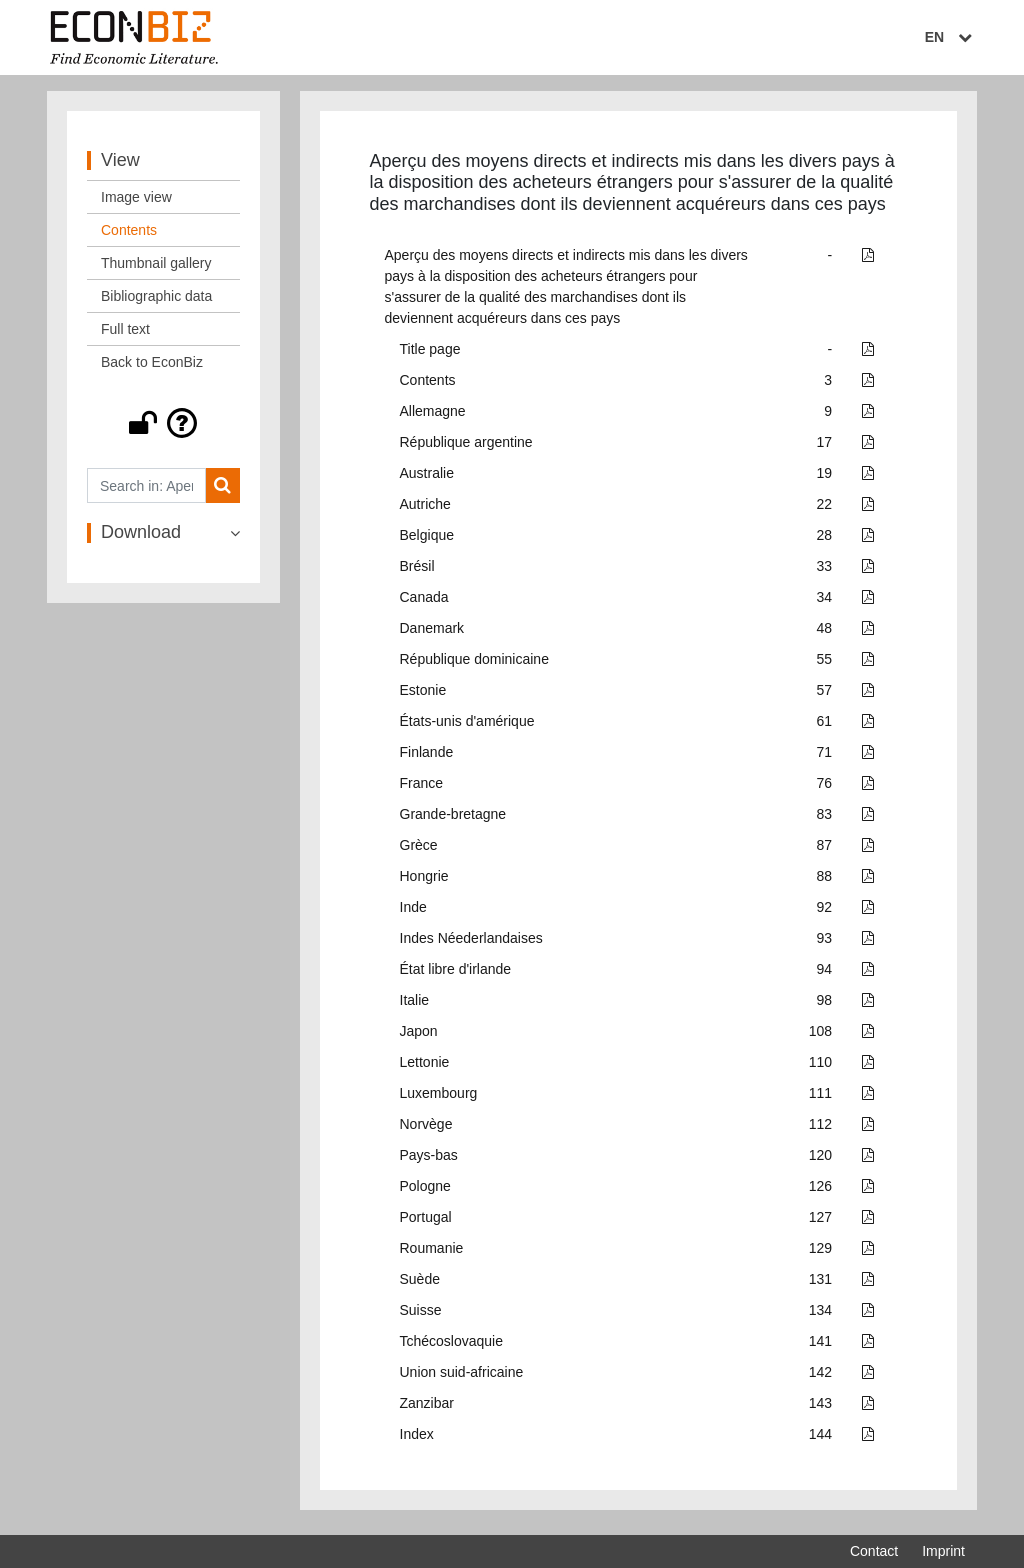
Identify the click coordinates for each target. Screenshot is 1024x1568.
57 (825, 695)
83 (825, 819)
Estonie (423, 695)
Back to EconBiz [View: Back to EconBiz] (152, 367)
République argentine (466, 447)
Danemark (432, 633)
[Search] (222, 490)
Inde (413, 912)
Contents (428, 385)
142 (820, 1377)
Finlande (427, 757)
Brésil (417, 571)
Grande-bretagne (453, 819)
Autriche (425, 509)
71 (825, 757)
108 (820, 1036)
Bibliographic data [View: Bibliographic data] (156, 301)
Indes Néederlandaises (471, 943)
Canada (424, 602)
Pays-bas (429, 1160)
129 (820, 1253)
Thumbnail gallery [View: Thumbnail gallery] (156, 268)
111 (820, 1098)
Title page (430, 354)
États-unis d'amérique (467, 726)
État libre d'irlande (456, 974)
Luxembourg (439, 1098)
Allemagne (433, 416)
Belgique (427, 540)
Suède (420, 1284)
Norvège (426, 1129)
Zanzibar (427, 1408)
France (422, 788)
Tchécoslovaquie (452, 1346)
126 (820, 1191)
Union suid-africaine (462, 1377)
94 (825, 974)
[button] (163, 428)
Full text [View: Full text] (125, 334)
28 (825, 540)
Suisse (421, 1315)
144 (820, 1439)
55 (825, 664)
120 (820, 1160)
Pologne (425, 1191)
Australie (427, 478)
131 (820, 1284)
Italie (415, 1005)
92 (825, 912)
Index (417, 1439)
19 (825, 478)
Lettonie (425, 1067)
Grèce (419, 850)
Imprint (943, 1551)
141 (820, 1346)
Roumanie (432, 1253)
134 (820, 1315)
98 (825, 1005)
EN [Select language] (951, 37)
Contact (874, 1551)
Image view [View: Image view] (136, 202)
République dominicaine (474, 664)
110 (820, 1067)
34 (825, 602)
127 (820, 1222)
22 (825, 509)
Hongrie (424, 881)
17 (825, 447)
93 (825, 943)
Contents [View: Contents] (129, 235)
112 (820, 1129)
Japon (419, 1036)
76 (825, 788)
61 (825, 726)
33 (825, 571)
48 (825, 633)
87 (825, 850)
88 (825, 881)
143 (820, 1408)
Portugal (426, 1222)
